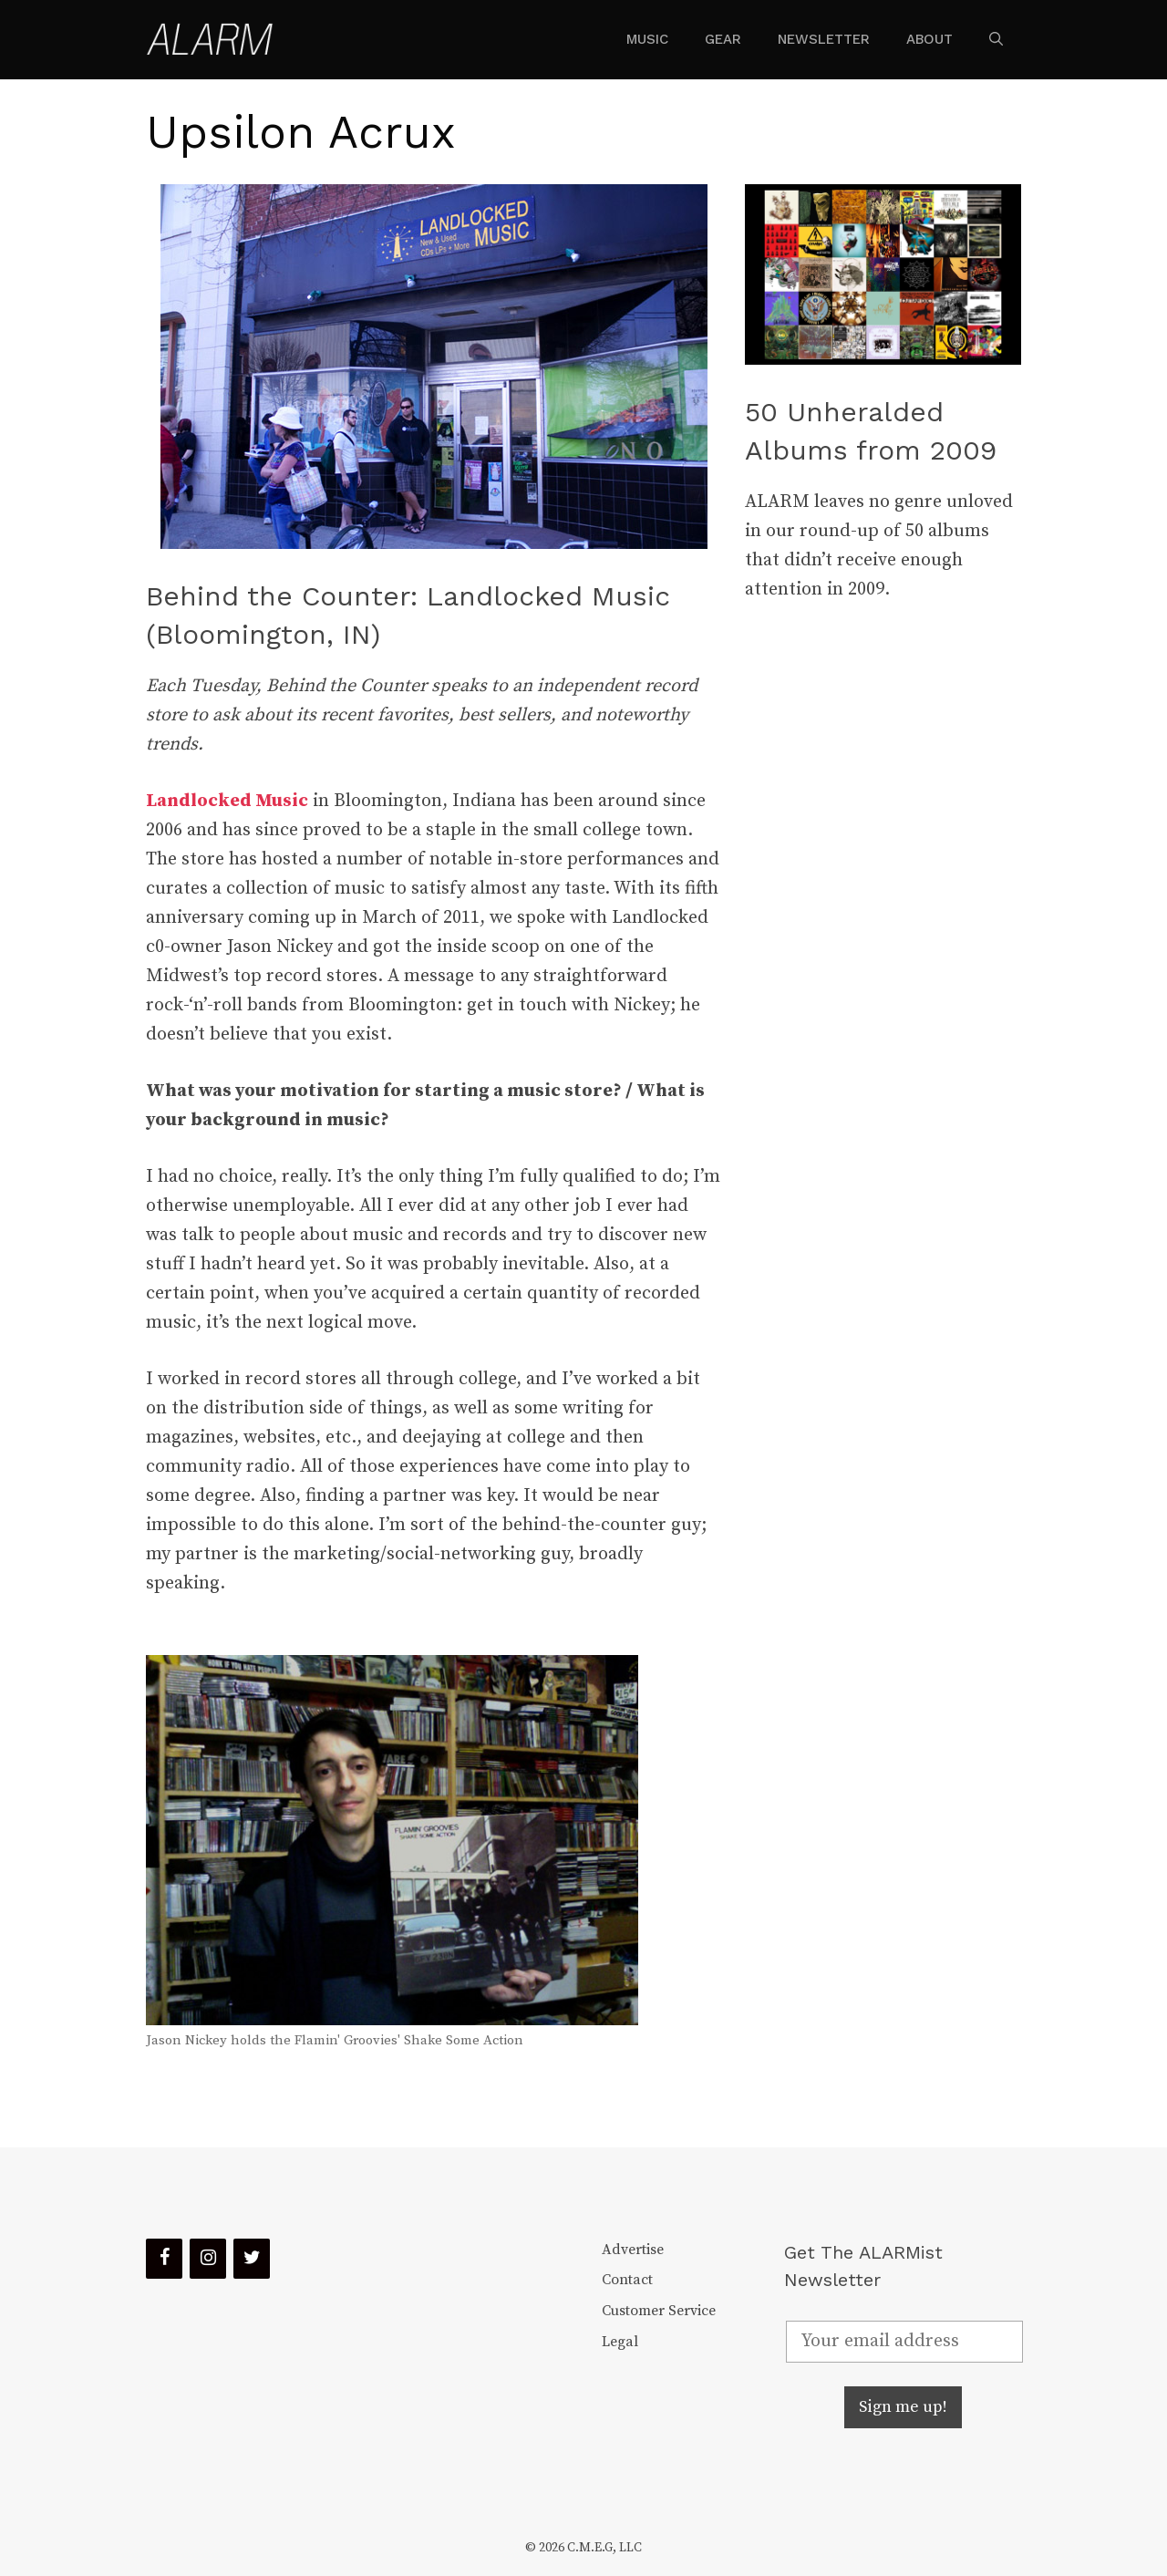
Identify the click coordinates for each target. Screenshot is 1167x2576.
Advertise (633, 2249)
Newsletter (824, 39)
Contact (627, 2280)
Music (647, 39)
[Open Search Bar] (996, 39)
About (929, 39)
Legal (620, 2342)
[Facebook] (164, 2259)
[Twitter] (251, 2259)
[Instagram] (208, 2259)
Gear (723, 39)
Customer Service (659, 2311)
